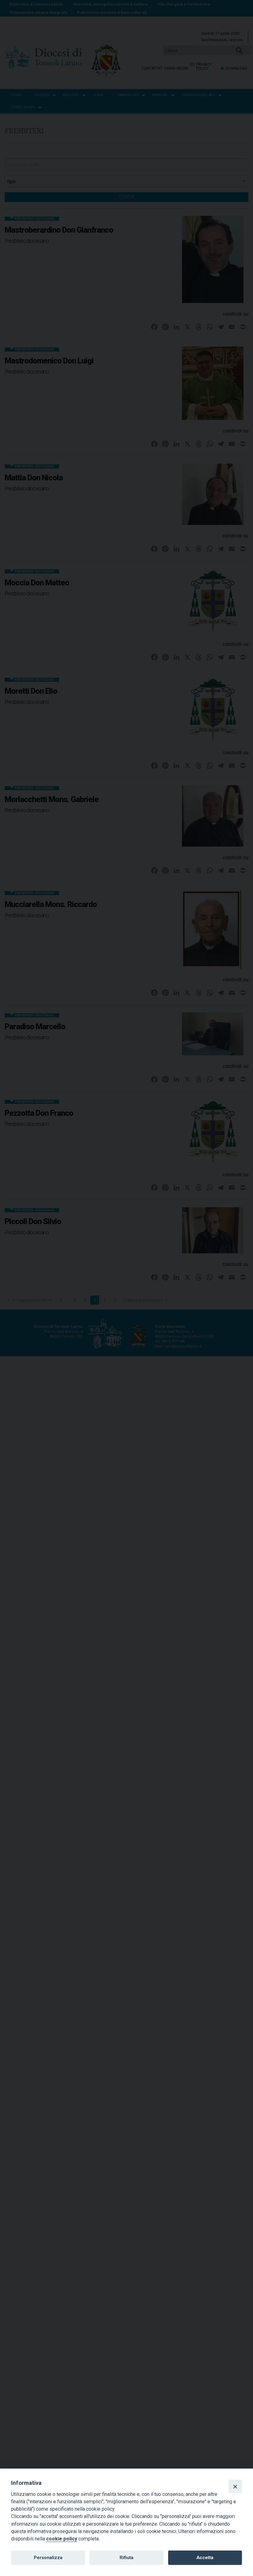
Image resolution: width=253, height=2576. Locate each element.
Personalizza (48, 2557)
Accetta (204, 2557)
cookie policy (61, 2539)
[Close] (235, 2486)
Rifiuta (126, 2557)
